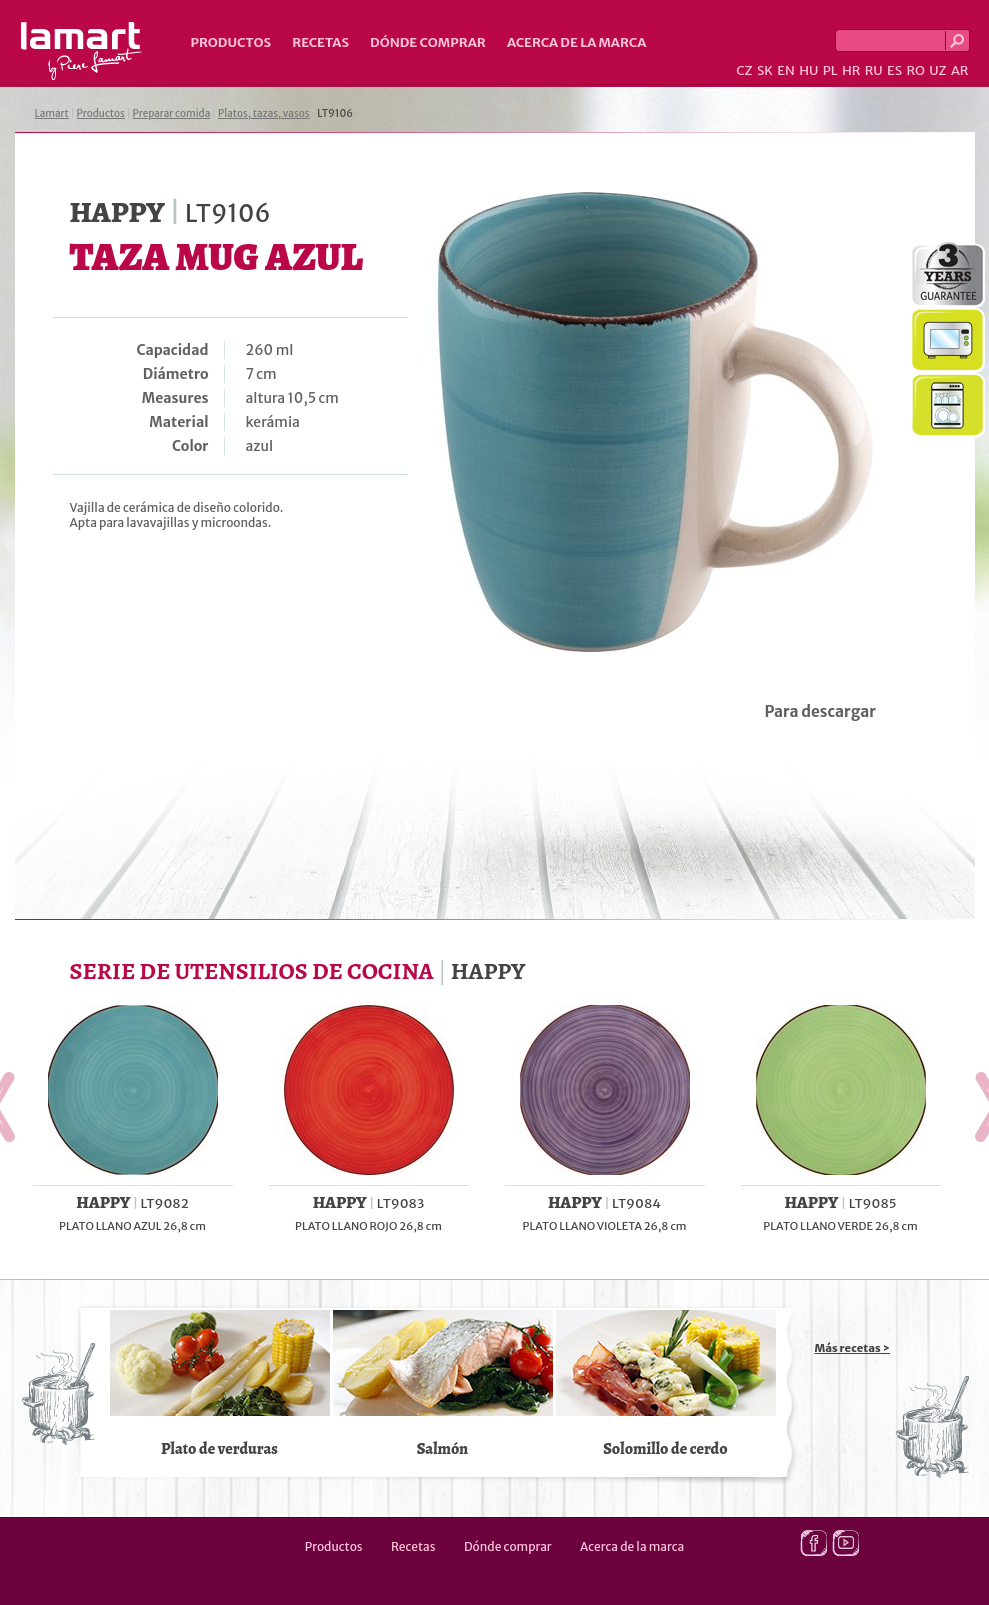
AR (960, 70)
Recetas (320, 42)
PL (830, 70)
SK (765, 70)
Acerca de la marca (576, 42)
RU (874, 70)
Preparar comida (172, 113)
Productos (231, 42)
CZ (744, 70)
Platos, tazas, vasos (263, 113)
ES (894, 70)
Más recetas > (853, 1348)
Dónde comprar (428, 42)
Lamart (81, 51)
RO (915, 70)
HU (808, 70)
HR (851, 70)
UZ (937, 70)
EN (786, 70)
